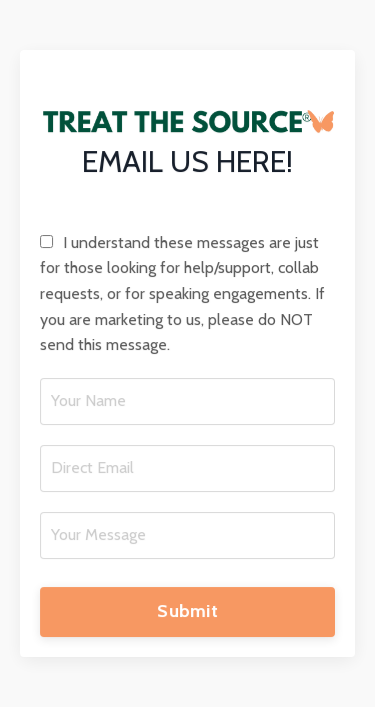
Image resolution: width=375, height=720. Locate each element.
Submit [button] (187, 612)
